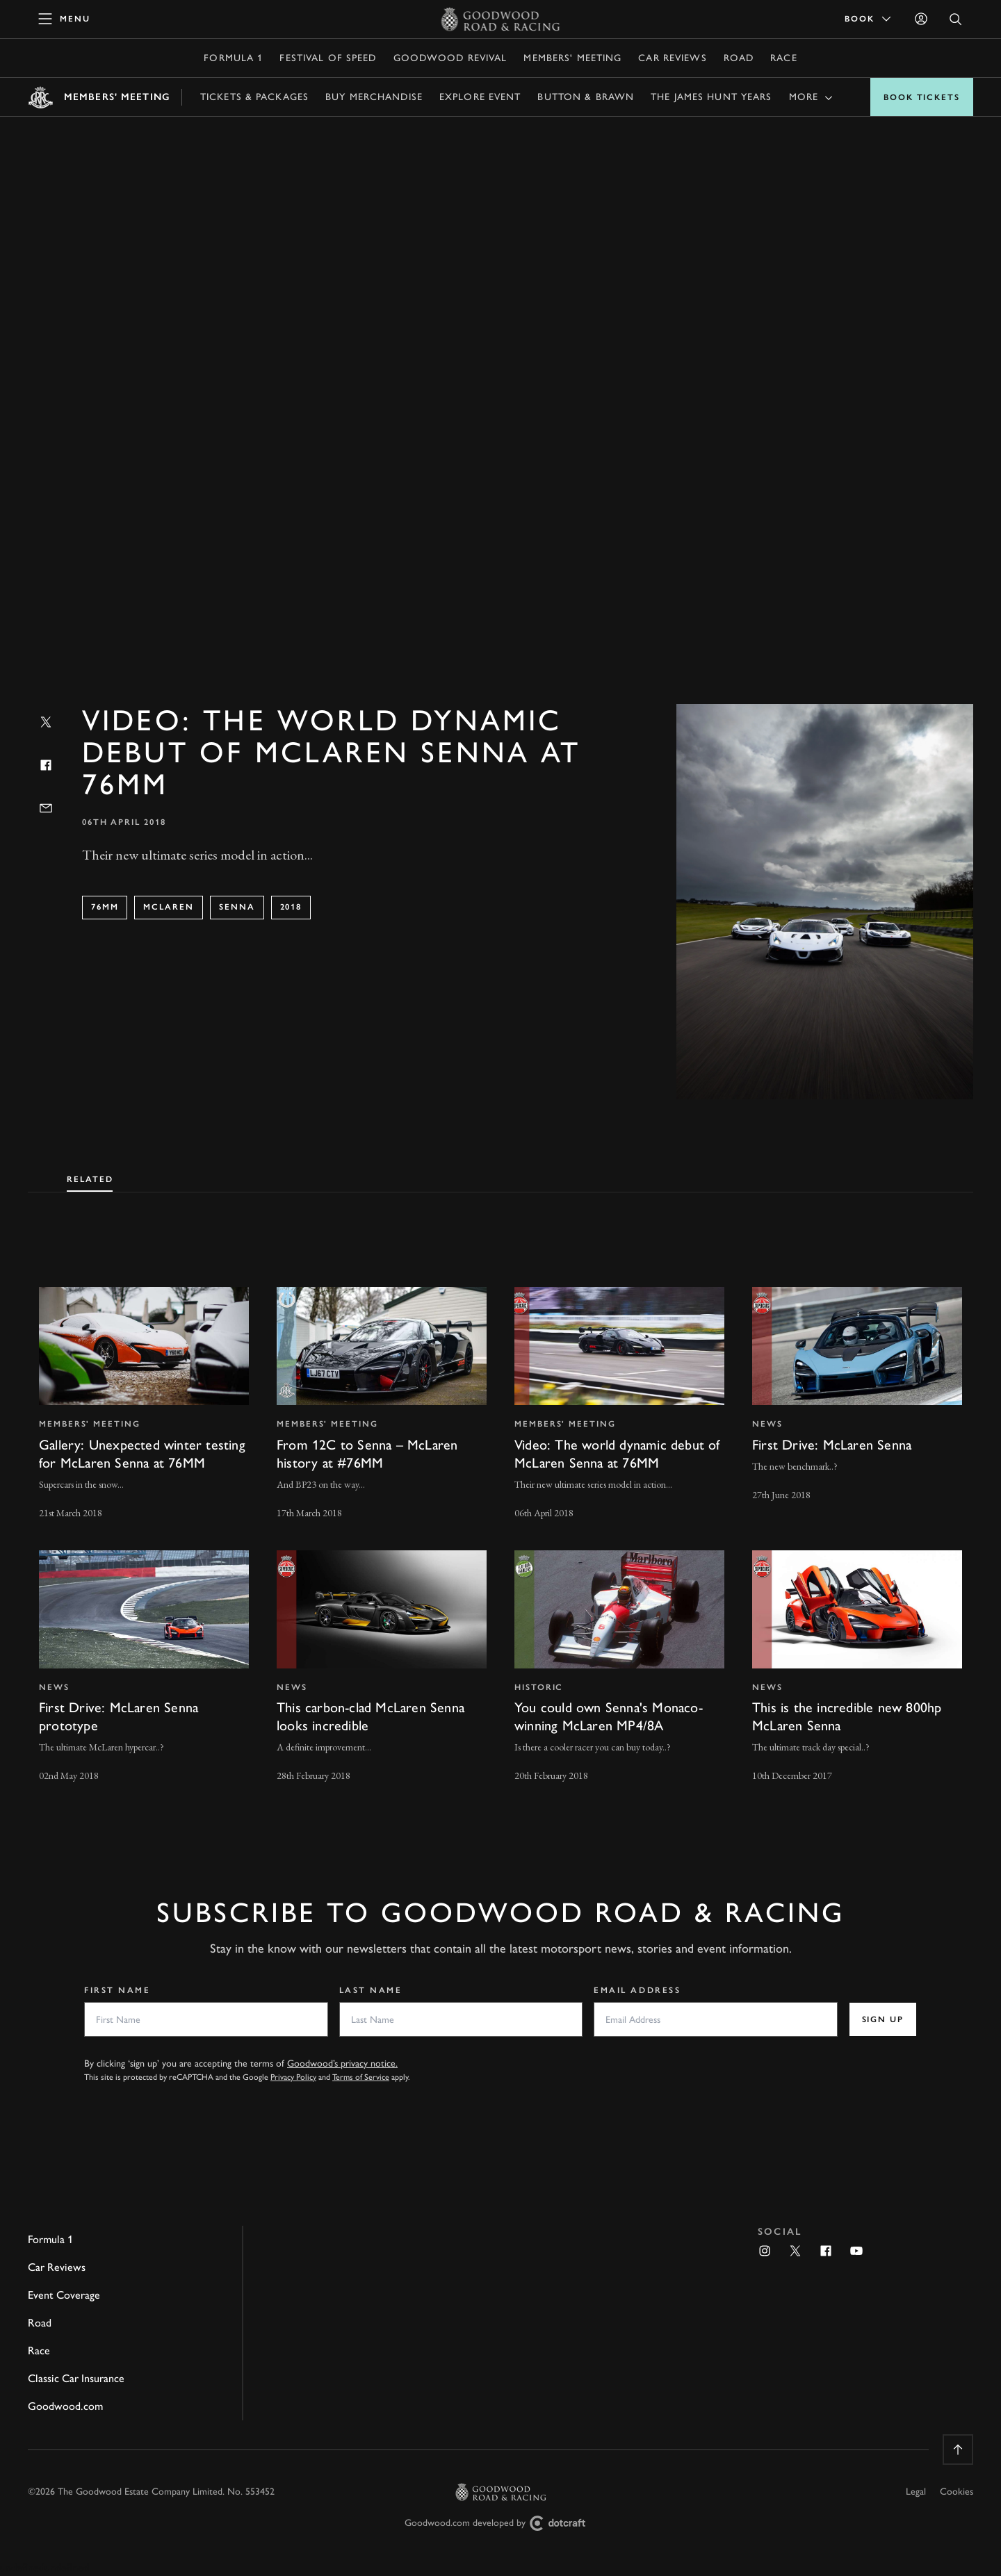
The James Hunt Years (711, 97)
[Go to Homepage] (501, 18)
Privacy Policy (293, 2077)
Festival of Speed (327, 58)
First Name (117, 1990)
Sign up (883, 2019)
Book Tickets (922, 97)
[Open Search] (955, 19)
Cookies (956, 2491)
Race (783, 58)
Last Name (370, 1990)
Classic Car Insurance (76, 2378)
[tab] (90, 1176)
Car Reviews (672, 58)
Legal (916, 2491)
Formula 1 (233, 58)
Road (739, 58)
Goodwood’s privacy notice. (342, 2063)
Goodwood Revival (450, 58)
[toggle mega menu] (64, 18)
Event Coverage (64, 2295)
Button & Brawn (585, 97)
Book (869, 19)
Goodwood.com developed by (500, 2524)
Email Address (637, 1990)
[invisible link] (144, 1404)
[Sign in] (921, 18)
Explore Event (480, 97)
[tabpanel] (500, 1522)
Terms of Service (360, 2077)
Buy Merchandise (374, 97)
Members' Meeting (572, 58)
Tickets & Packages (254, 97)
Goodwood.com (65, 2406)
